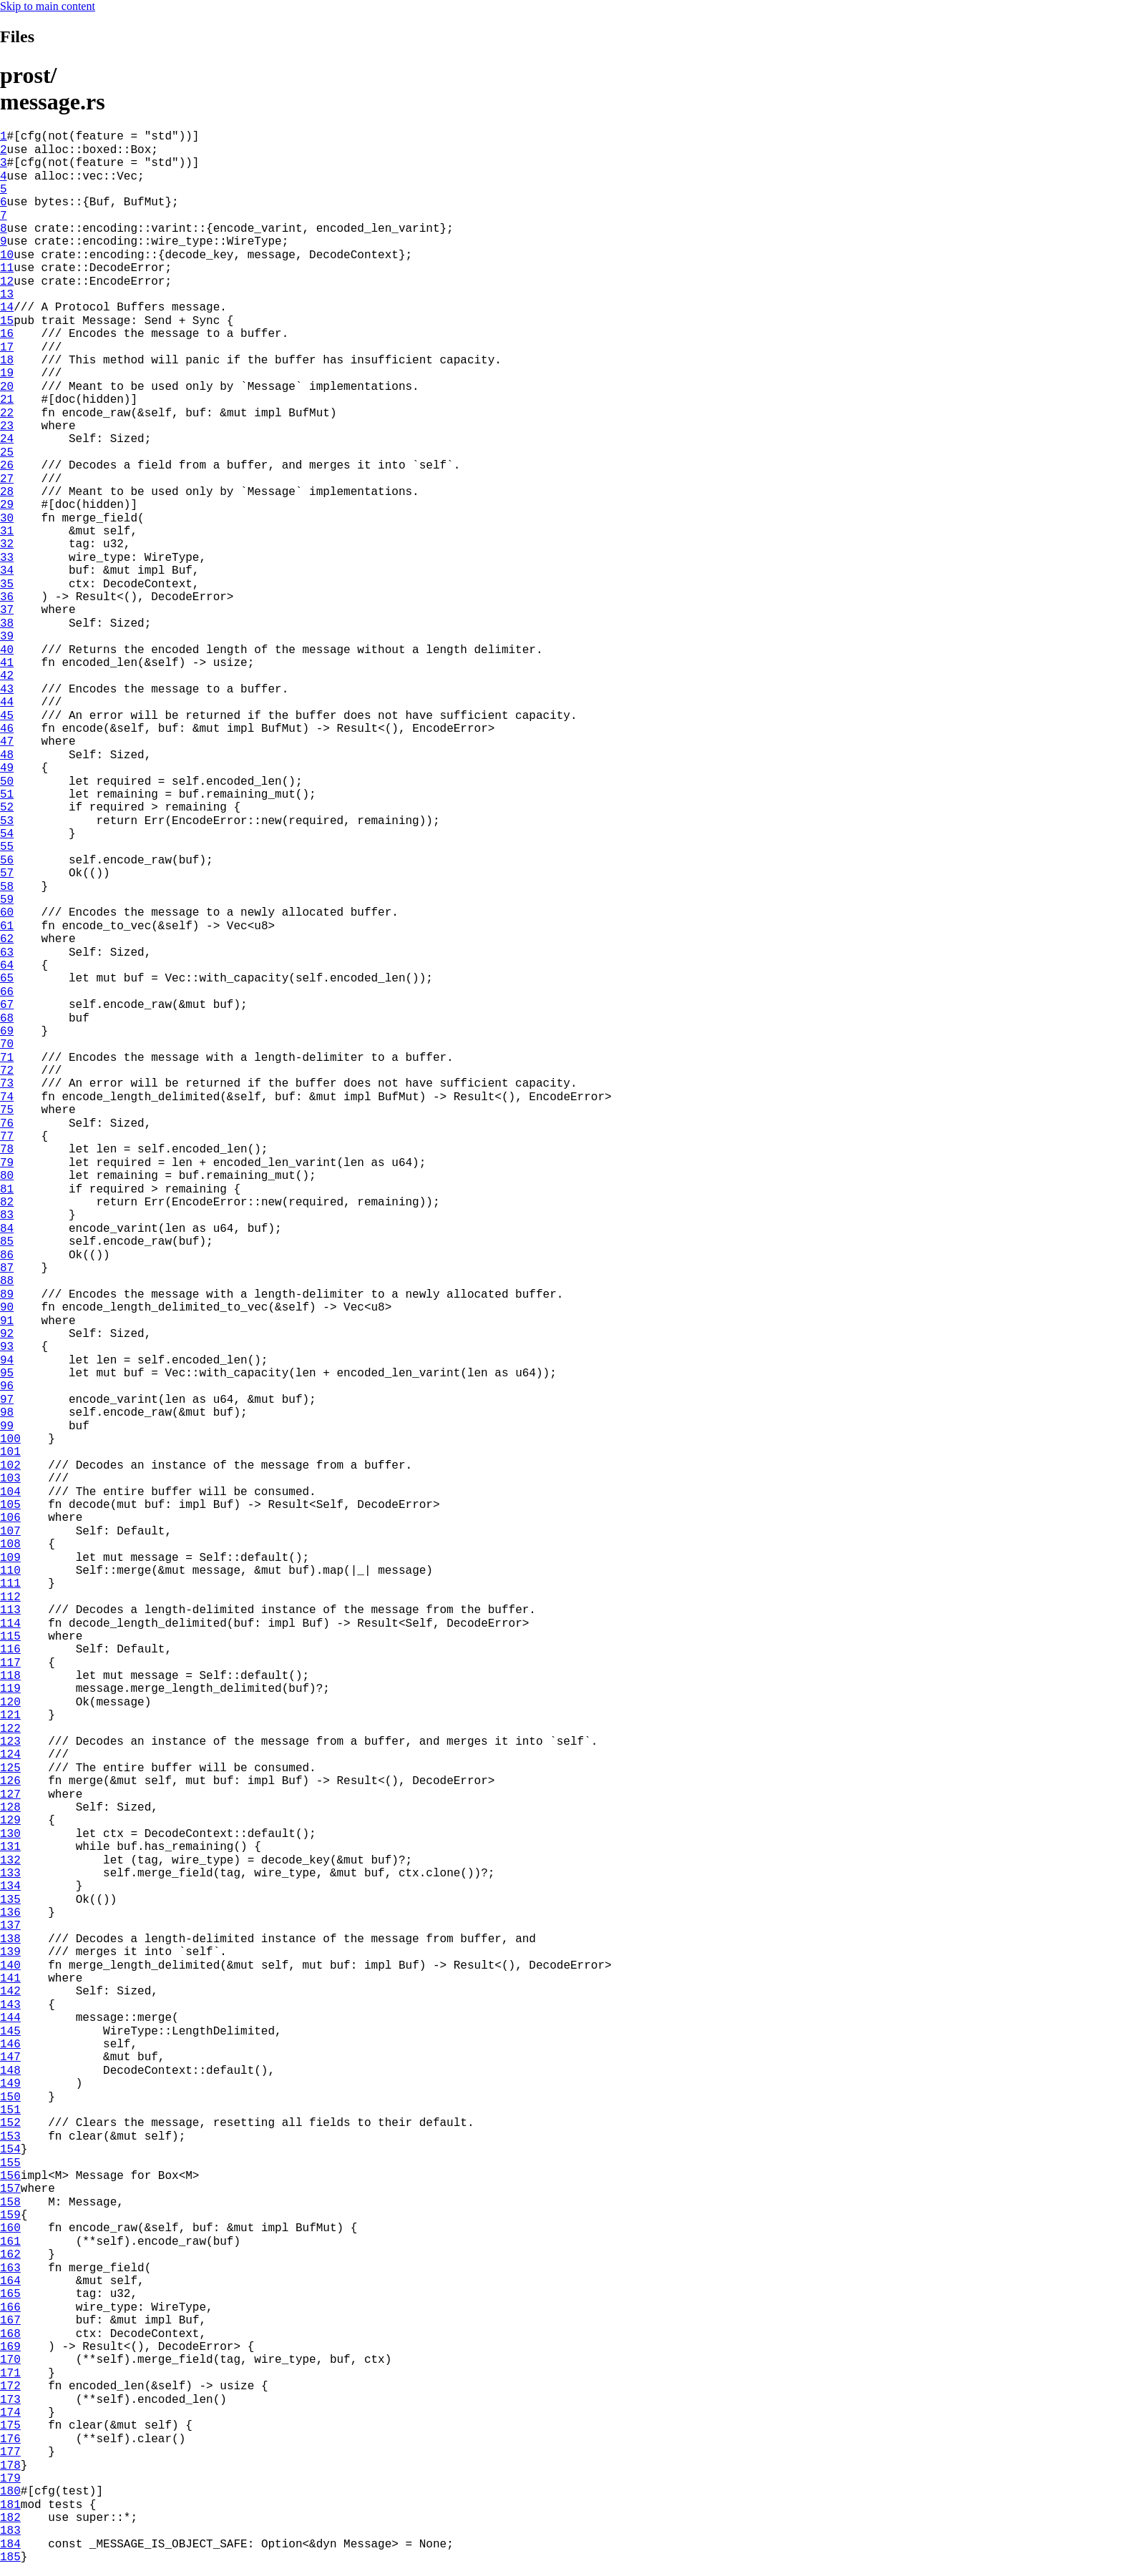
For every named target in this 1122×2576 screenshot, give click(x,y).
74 (7, 1097)
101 (10, 1452)
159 (10, 2215)
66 (7, 992)
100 (10, 1439)
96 (7, 1386)
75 (7, 1110)
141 (10, 1979)
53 (7, 821)
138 (10, 1939)
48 (7, 755)
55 (7, 847)
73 (7, 1084)
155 (10, 2163)
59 (7, 900)
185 (10, 2557)
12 (7, 282)
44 (7, 702)
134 (10, 1886)
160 (10, 2228)
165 (10, 2294)
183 (10, 2531)
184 (10, 2544)
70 (7, 1044)
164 (10, 2281)
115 (10, 1637)
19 (7, 373)
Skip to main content (47, 6)
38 (7, 624)
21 (7, 400)
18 (7, 360)
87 (7, 1268)
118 (10, 1676)
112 (10, 1597)
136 (10, 1913)
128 (10, 1808)
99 (7, 1426)
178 (10, 2466)
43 (7, 689)
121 (10, 1715)
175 (10, 2426)
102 (10, 1466)
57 (7, 873)
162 (10, 2255)
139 (10, 1952)
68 (7, 1019)
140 (10, 1966)
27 (7, 479)
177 (10, 2452)
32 (7, 544)
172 (10, 2386)
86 (7, 1255)
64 (7, 966)
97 (7, 1400)
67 (7, 1005)
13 (7, 295)
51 (7, 795)
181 (10, 2505)
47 (7, 742)
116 (10, 1649)
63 (7, 953)
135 (10, 1900)
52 (7, 808)
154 (10, 2150)
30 (7, 519)
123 (10, 1742)
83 (7, 1215)
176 (10, 2439)
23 (7, 426)
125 (10, 1768)
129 (10, 1820)
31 (7, 531)
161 (10, 2242)
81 (7, 1190)
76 (7, 1124)
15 (7, 321)
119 (10, 1689)
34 (7, 571)
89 (7, 1295)
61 (7, 926)
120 (10, 1702)
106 (10, 1518)
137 (10, 1926)
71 (7, 1058)
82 (7, 1202)
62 (7, 939)
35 (7, 584)
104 (10, 1492)
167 (10, 2320)
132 (10, 1861)
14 (7, 307)
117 (10, 1663)
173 (10, 2400)
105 (10, 1505)
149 (10, 2084)
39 (7, 637)
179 (10, 2479)
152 (10, 2123)
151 (10, 2110)
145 (10, 2031)
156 (10, 2176)
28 (7, 492)
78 (7, 1149)
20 (7, 387)
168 (10, 2334)
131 (10, 1847)
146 (10, 2044)
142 (10, 1991)
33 (7, 558)
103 (10, 1479)
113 (10, 1610)
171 (10, 2373)
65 (7, 978)
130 (10, 1834)
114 (10, 1624)
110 (10, 1571)
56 (7, 860)
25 (7, 453)
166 (10, 2308)
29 (7, 505)
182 (10, 2518)
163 (10, 2268)
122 (10, 1729)
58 (7, 887)
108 (10, 1544)
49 (7, 768)
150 (10, 2097)
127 (10, 1795)
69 (7, 1031)
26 (7, 466)
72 (7, 1071)
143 (10, 2005)
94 (7, 1360)
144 (10, 2018)
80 (7, 1176)
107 (10, 1531)
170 (10, 2360)
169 (10, 2347)
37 (7, 610)
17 (7, 348)
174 (10, 2413)
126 (10, 1781)
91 (7, 1321)
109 (10, 1558)
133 (10, 1873)
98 (7, 1413)
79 (7, 1163)
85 (7, 1242)
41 (7, 663)
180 (10, 2491)
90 (7, 1308)
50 (7, 782)
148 (10, 2071)
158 (10, 2202)
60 (7, 913)
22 (7, 413)
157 (10, 2189)
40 (7, 650)
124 (10, 1755)
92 (7, 1334)
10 (7, 255)
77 (7, 1137)
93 (7, 1347)
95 (7, 1373)
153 (10, 2137)
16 (7, 334)
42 (7, 676)
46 (7, 729)
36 (7, 597)
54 (7, 834)
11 (7, 268)
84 (7, 1229)
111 (10, 1584)
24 (7, 439)
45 (7, 716)
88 (7, 1281)
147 (10, 2057)
